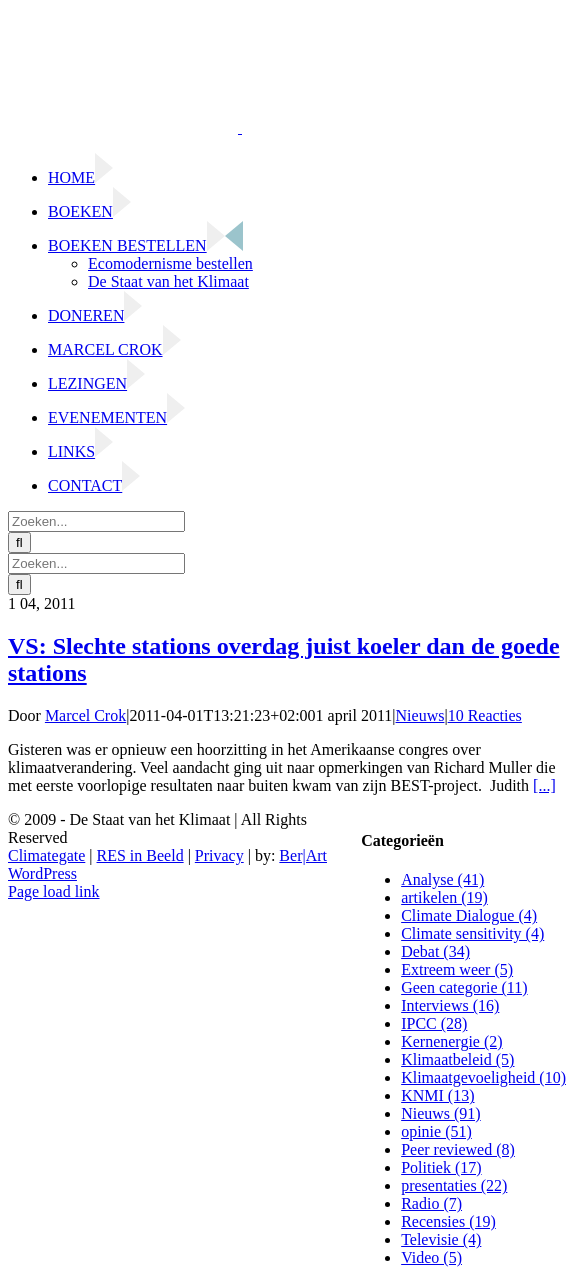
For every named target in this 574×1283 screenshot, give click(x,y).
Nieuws (420, 715)
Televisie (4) (441, 1239)
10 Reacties (485, 715)
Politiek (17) (441, 1167)
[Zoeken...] (96, 521)
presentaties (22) (454, 1185)
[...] (544, 785)
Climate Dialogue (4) (469, 915)
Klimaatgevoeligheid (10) (483, 1077)
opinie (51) (436, 1131)
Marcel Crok (85, 715)
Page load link (54, 891)
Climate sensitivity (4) (472, 933)
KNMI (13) (437, 1095)
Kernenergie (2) (451, 1041)
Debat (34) (435, 951)
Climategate (46, 855)
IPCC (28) (434, 1023)
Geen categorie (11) (464, 987)
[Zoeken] (19, 542)
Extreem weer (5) (457, 969)
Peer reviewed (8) (458, 1149)
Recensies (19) (448, 1221)
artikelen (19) (444, 897)
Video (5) (431, 1257)
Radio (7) (431, 1203)
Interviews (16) (450, 1005)
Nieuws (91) (441, 1113)
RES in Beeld (140, 855)
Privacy (219, 855)
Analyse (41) (442, 879)
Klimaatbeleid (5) (457, 1059)
